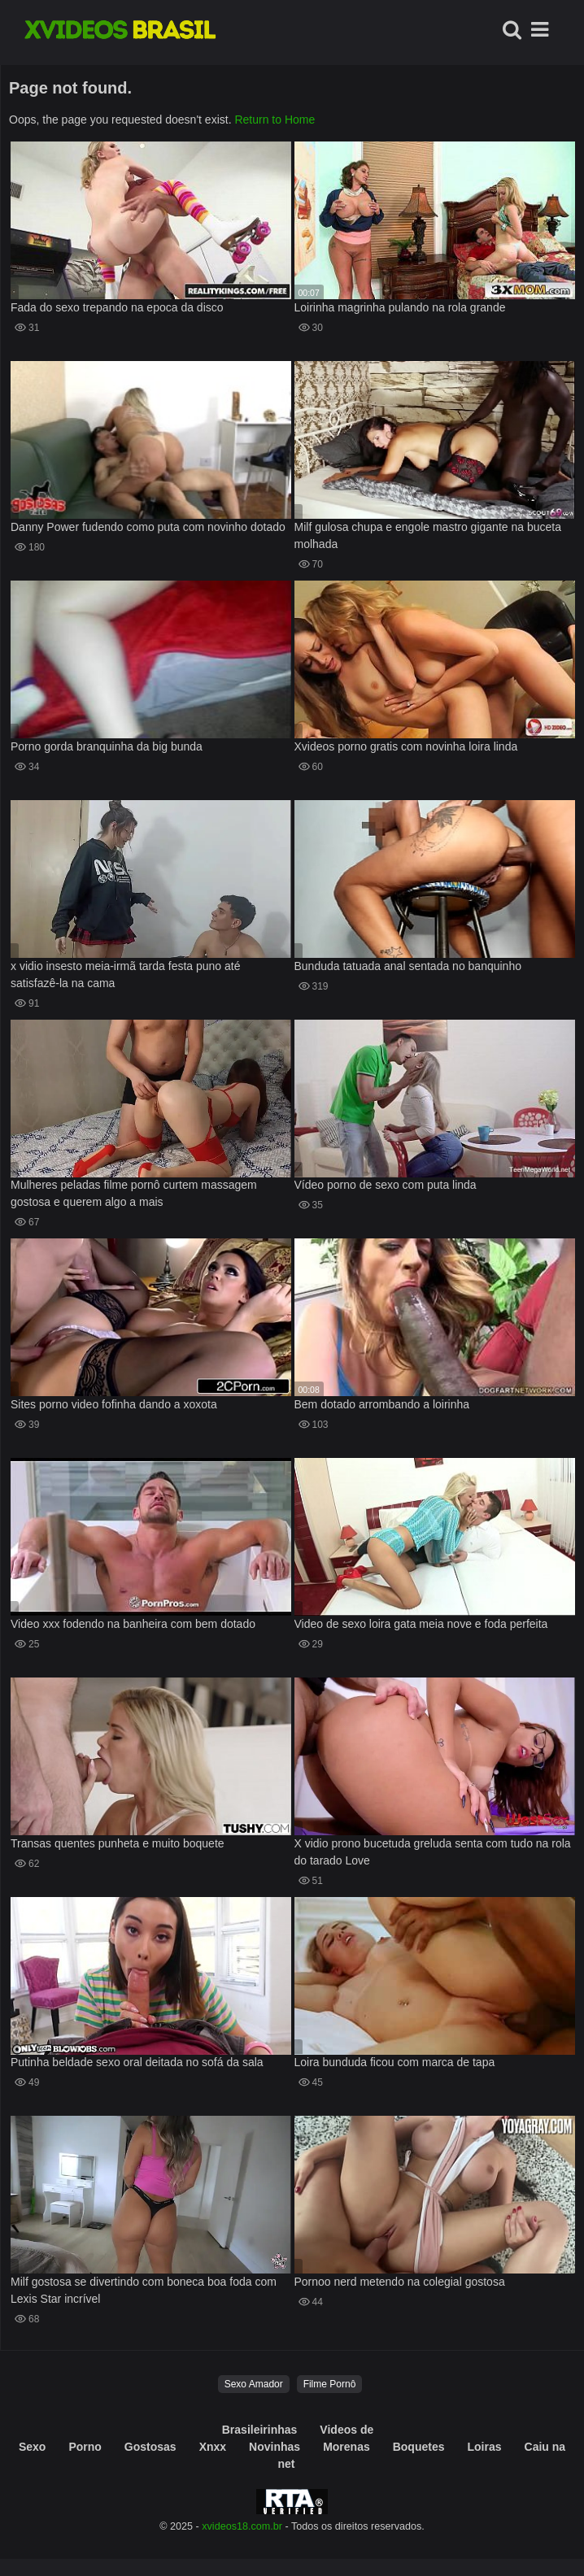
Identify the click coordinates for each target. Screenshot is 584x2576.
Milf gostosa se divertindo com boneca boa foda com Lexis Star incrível (144, 2290)
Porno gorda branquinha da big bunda (107, 746)
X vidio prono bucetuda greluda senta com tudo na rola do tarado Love (432, 1852)
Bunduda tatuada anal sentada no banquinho (407, 966)
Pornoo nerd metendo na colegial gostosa (399, 2281)
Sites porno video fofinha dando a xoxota (114, 1404)
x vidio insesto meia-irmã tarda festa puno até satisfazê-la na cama (125, 974)
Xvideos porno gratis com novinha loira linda (406, 746)
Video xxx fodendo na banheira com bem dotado (133, 1623)
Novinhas (274, 2446)
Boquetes (419, 2446)
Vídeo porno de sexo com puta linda (385, 1184)
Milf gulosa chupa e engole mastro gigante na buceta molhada (427, 535)
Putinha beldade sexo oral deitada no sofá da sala (137, 2062)
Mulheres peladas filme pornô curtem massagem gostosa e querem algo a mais (134, 1193)
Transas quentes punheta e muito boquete (117, 1843)
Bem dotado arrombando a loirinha (382, 1404)
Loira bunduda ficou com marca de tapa (394, 2062)
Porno (84, 2446)
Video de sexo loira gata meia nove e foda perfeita (421, 1623)
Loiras (485, 2446)
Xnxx (212, 2446)
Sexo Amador (253, 2384)
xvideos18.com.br (242, 2526)
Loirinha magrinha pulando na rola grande (400, 307)
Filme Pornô (329, 2384)
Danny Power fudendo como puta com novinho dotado (148, 526)
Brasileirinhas (260, 2429)
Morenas (346, 2446)
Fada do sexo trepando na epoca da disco (117, 307)
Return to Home (274, 119)
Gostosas (150, 2446)
